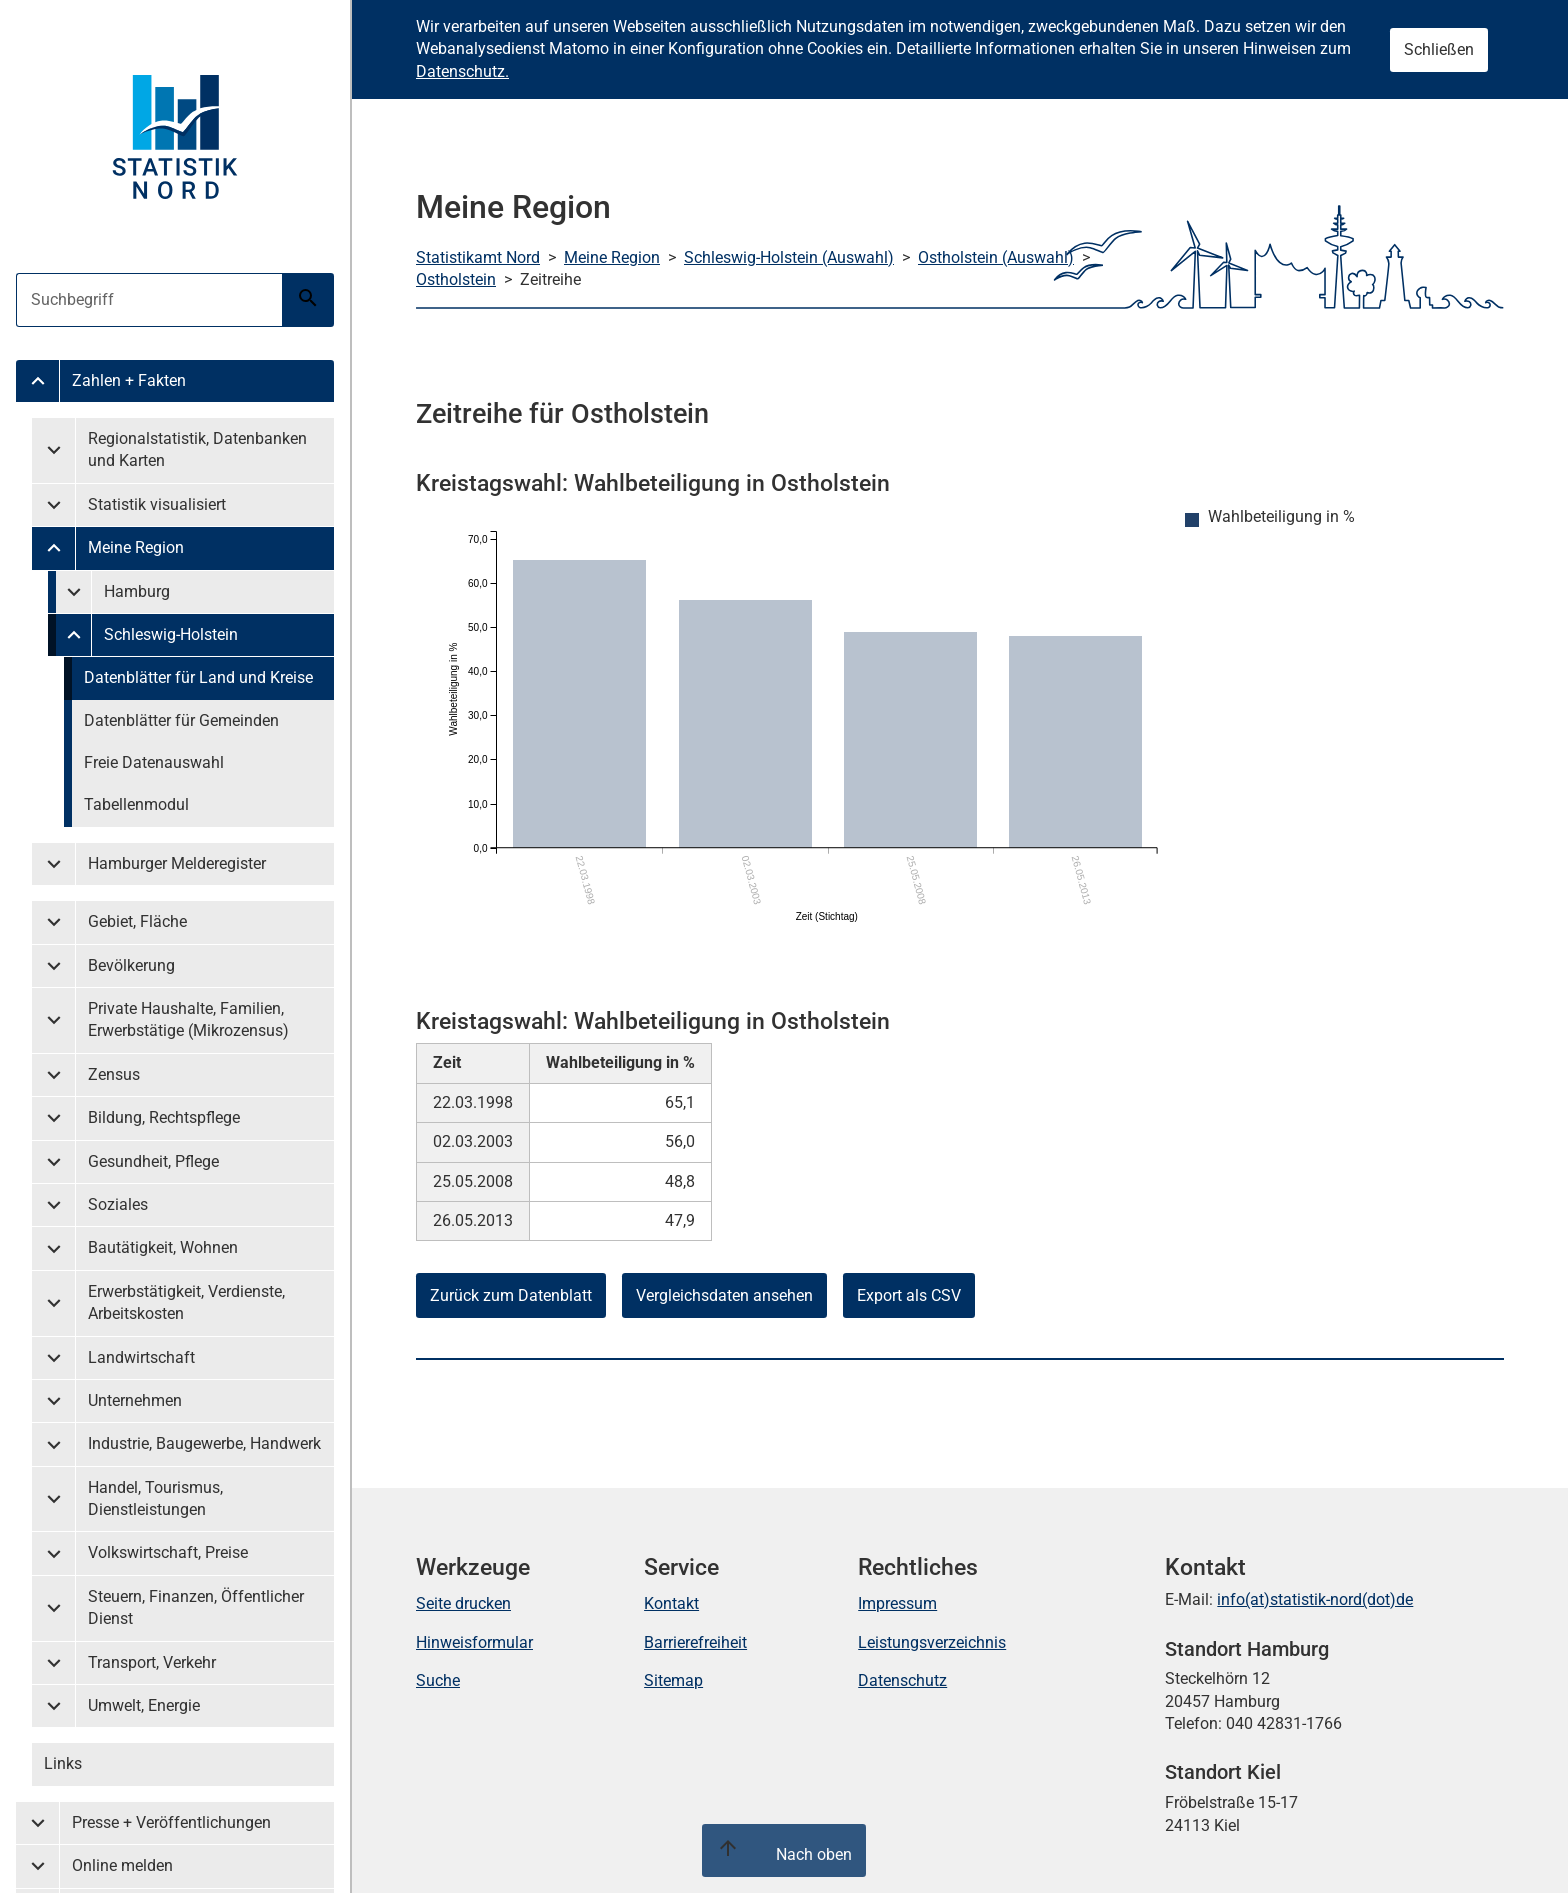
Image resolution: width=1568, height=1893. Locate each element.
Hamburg (137, 591)
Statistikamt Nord (478, 257)
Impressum (897, 1603)
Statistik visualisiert (157, 504)
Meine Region (136, 547)
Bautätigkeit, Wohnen (163, 1247)
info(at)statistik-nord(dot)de (1315, 1599)
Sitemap (673, 1680)
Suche (438, 1680)
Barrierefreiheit (695, 1642)
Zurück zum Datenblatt (511, 1295)
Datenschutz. (462, 71)
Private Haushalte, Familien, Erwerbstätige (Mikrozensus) (188, 1019)
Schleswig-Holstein (171, 634)
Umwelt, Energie (144, 1705)
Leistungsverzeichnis (932, 1642)
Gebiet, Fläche (137, 921)
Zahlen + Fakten (129, 380)
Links (63, 1763)
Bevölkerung (131, 965)
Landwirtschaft (141, 1357)
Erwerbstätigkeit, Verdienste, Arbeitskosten (186, 1302)
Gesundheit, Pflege (153, 1161)
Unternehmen (135, 1400)
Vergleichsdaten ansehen (724, 1295)
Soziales (118, 1204)
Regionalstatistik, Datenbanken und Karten (197, 449)
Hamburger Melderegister (177, 863)
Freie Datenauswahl (154, 762)
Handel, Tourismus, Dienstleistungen (155, 1498)
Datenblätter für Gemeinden (181, 720)
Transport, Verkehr (152, 1662)
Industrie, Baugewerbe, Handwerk (204, 1443)
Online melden (122, 1865)
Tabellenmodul (136, 804)
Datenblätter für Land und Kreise (198, 677)
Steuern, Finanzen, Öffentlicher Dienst (196, 1607)
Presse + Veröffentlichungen (171, 1822)
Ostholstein (456, 279)
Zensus (114, 1074)
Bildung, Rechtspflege (164, 1117)
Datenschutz (902, 1680)
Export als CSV (909, 1295)
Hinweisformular (474, 1642)
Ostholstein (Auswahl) (996, 257)
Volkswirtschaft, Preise (168, 1552)
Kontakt (671, 1603)
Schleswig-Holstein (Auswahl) (789, 257)
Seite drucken (463, 1603)
